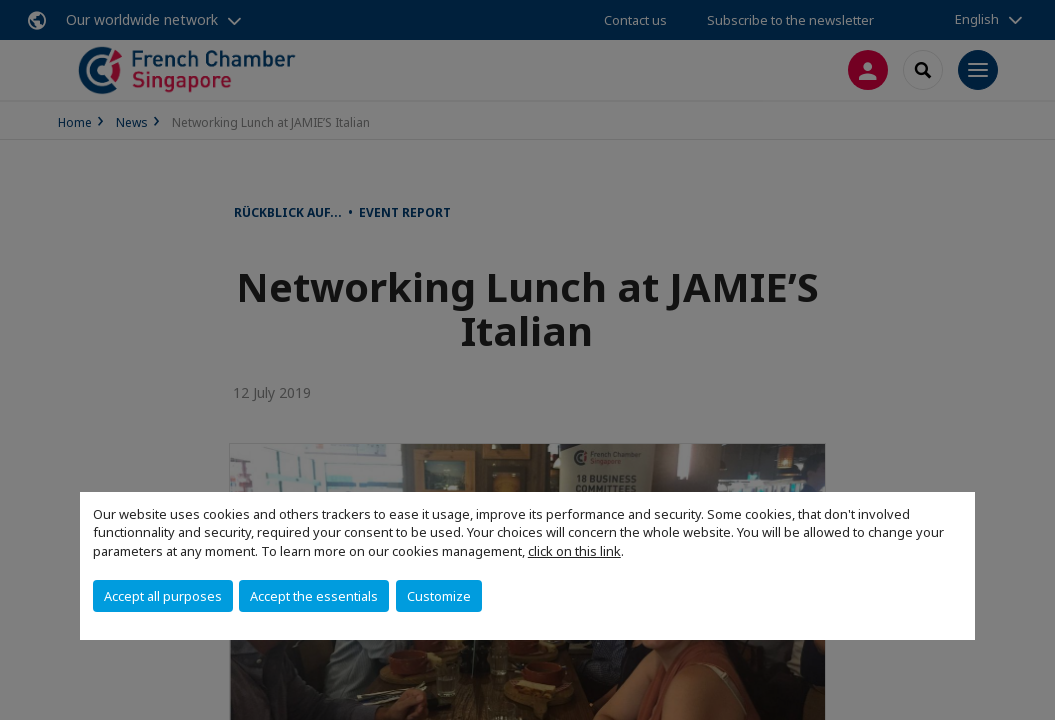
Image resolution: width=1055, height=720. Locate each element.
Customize (439, 596)
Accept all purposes (163, 596)
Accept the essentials (314, 596)
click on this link (574, 551)
